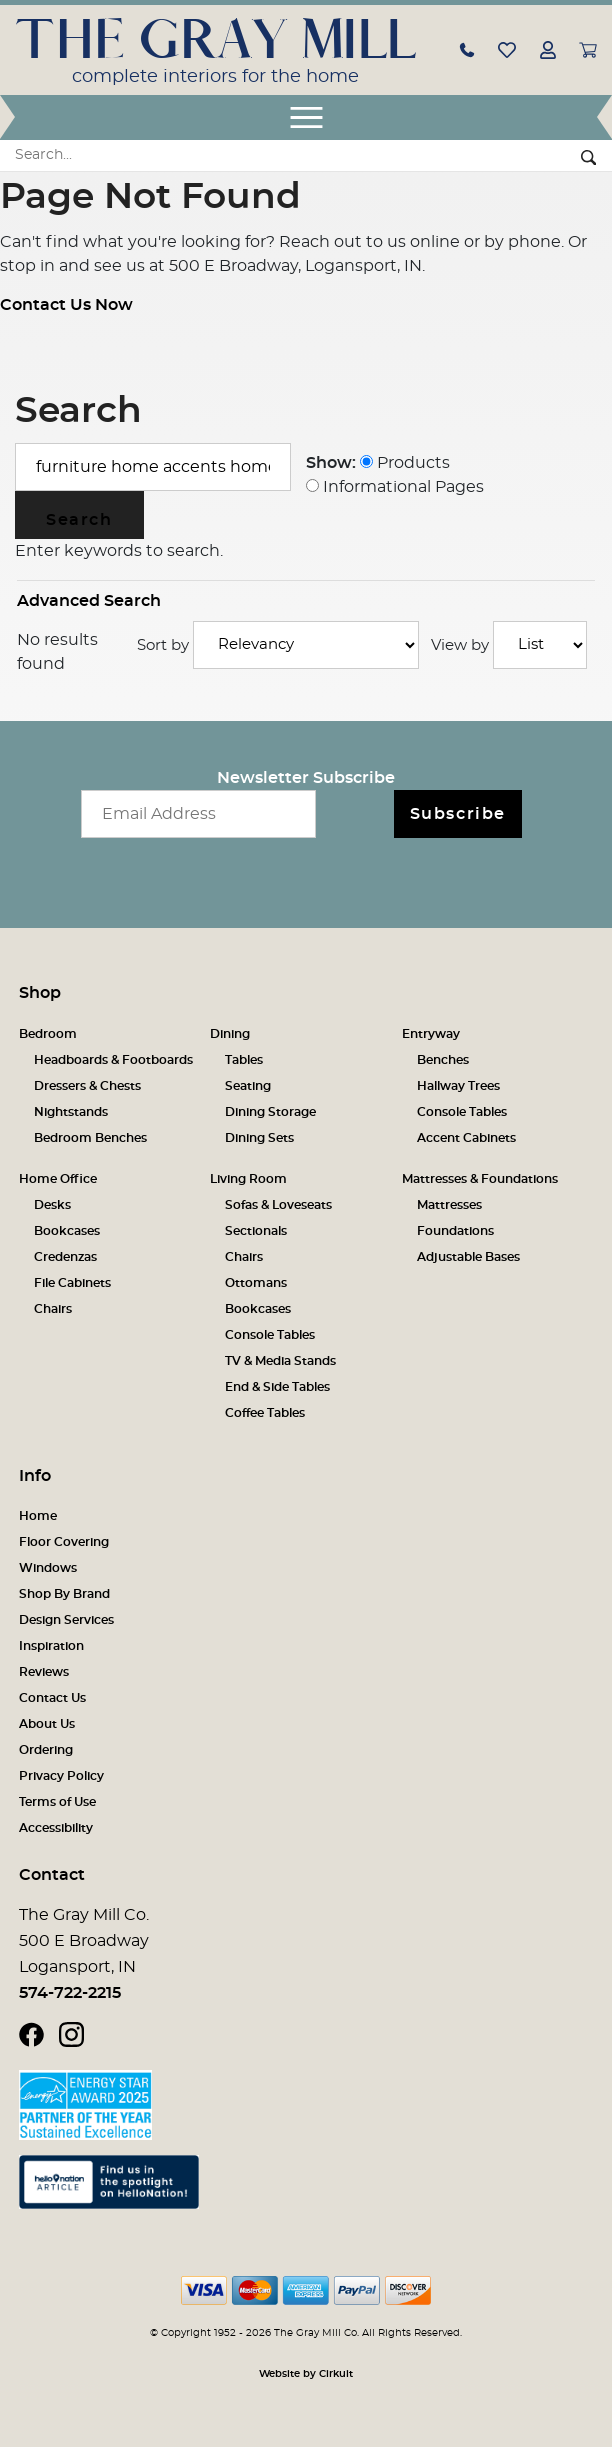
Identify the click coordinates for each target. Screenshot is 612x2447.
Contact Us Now (66, 305)
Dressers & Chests (87, 1086)
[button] (467, 49)
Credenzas (65, 1257)
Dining (230, 1034)
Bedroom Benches (90, 1138)
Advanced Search (89, 601)
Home (38, 1516)
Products (405, 463)
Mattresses (449, 1205)
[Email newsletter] (198, 814)
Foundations (455, 1231)
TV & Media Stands (280, 1361)
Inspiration (51, 1646)
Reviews (44, 1672)
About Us (47, 1724)
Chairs (53, 1309)
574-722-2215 (70, 1993)
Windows (48, 1568)
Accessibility (56, 1828)
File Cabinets (72, 1283)
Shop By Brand (64, 1594)
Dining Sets (259, 1138)
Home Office (58, 1179)
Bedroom (48, 1034)
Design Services (66, 1620)
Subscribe (458, 814)
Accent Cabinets (466, 1138)
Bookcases (67, 1231)
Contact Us (52, 1698)
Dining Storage (270, 1112)
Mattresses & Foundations (480, 1179)
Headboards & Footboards (113, 1060)
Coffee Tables (265, 1413)
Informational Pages (395, 487)
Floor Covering (64, 1542)
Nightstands (71, 1112)
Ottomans (256, 1283)
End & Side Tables (277, 1387)
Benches (443, 1060)
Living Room (248, 1179)
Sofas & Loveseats (278, 1205)
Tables (244, 1060)
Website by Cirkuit (306, 2374)
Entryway (431, 1034)
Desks (52, 1205)
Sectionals (256, 1231)
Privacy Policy (61, 1776)
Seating (248, 1086)
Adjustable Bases (468, 1257)
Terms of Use (57, 1802)
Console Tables (462, 1112)
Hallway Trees (458, 1086)
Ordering (46, 1750)
